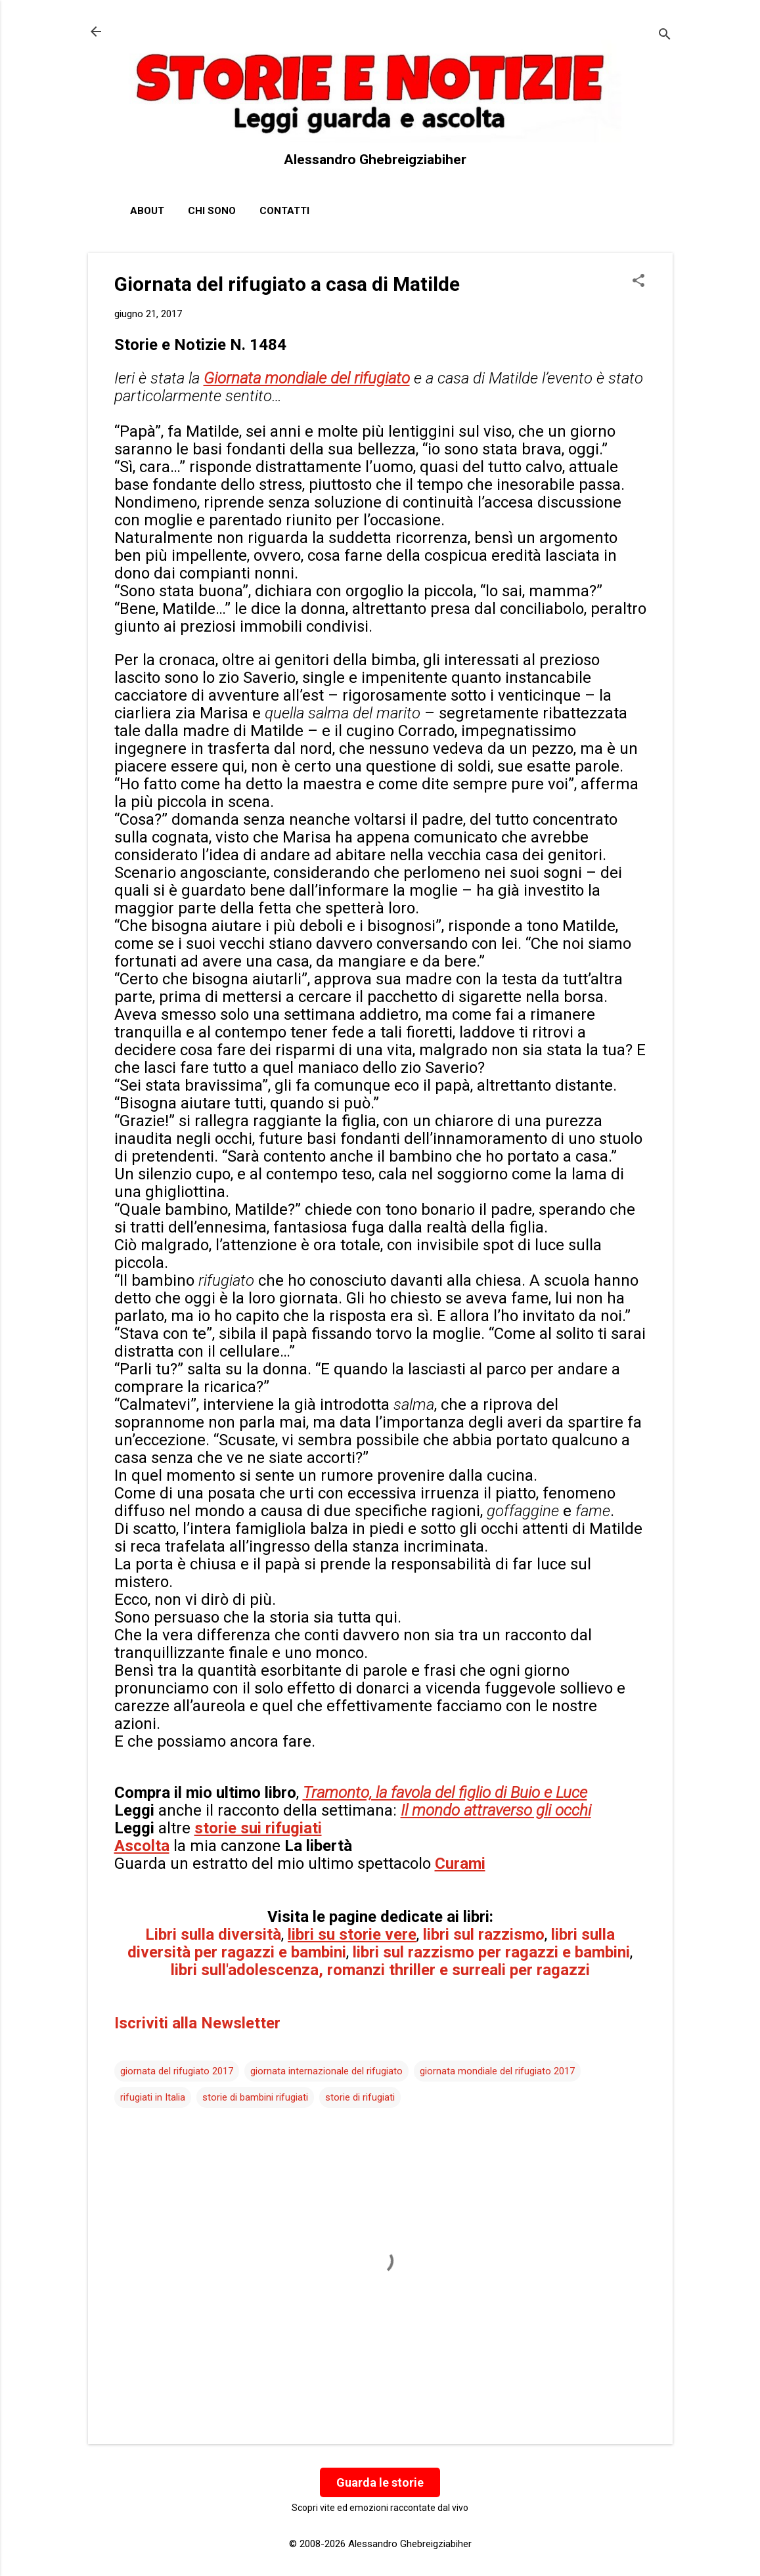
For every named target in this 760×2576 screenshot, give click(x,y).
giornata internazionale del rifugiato (326, 2071)
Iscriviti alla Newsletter (197, 2023)
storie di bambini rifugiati (255, 2097)
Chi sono (212, 211)
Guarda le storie (380, 2482)
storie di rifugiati (360, 2097)
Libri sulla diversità (213, 1934)
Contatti (284, 211)
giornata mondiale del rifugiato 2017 (497, 2071)
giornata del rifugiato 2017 (176, 2071)
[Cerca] (665, 36)
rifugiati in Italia (152, 2097)
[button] (638, 282)
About (147, 211)
